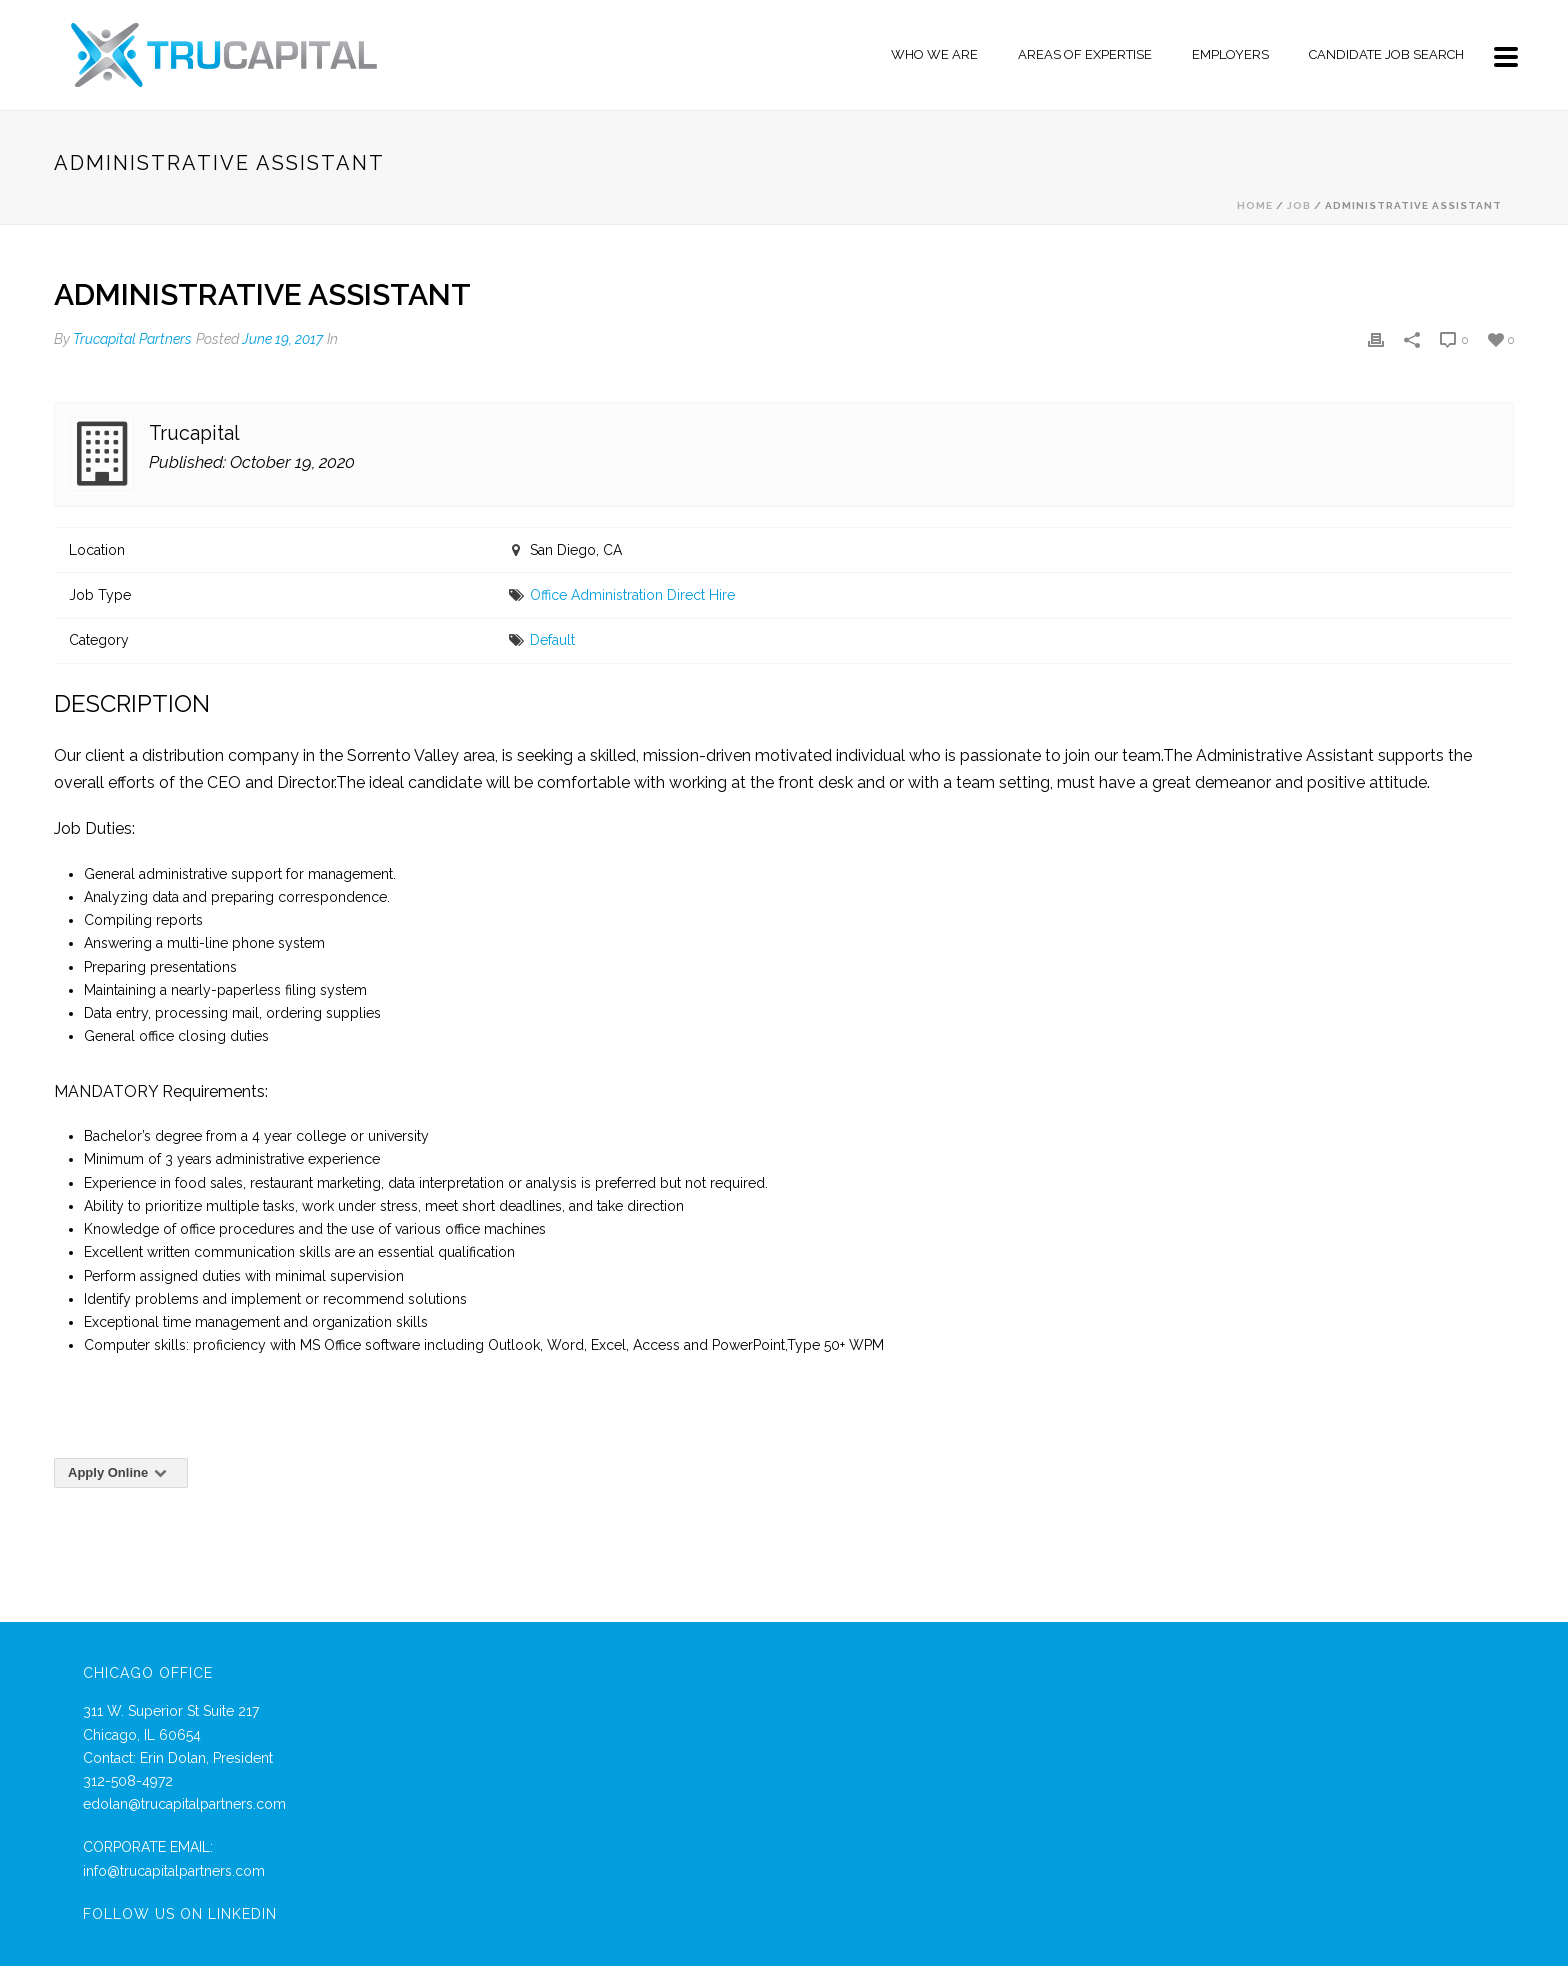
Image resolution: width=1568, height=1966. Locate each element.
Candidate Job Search (1386, 54)
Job (1299, 205)
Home (1255, 205)
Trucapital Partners (132, 339)
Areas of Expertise (1085, 54)
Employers (1230, 54)
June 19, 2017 (282, 339)
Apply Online (121, 1472)
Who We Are (934, 54)
